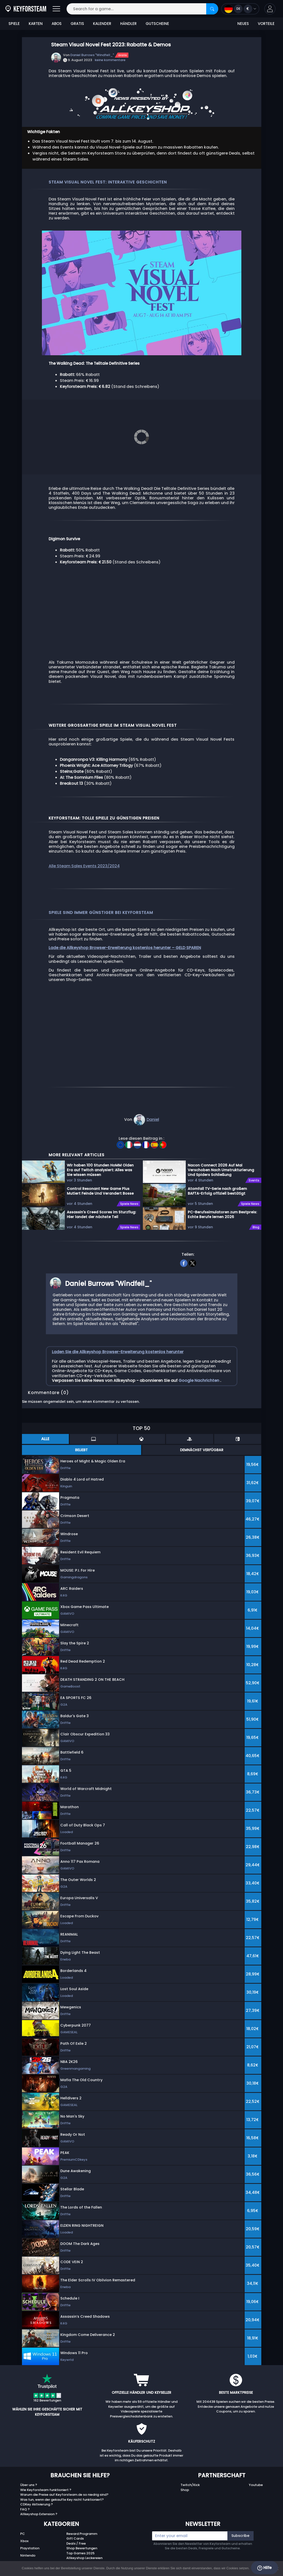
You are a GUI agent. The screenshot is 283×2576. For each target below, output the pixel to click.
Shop (185, 2489)
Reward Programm (81, 2533)
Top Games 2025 (80, 2553)
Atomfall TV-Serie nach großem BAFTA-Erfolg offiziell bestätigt (217, 1191)
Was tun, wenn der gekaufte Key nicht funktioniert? (62, 2499)
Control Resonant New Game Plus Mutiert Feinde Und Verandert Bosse (100, 1191)
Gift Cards (75, 2538)
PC (22, 2533)
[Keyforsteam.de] (25, 8)
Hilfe (264, 2568)
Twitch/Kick (190, 2485)
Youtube (256, 2485)
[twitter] (192, 1262)
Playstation (29, 2548)
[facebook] (183, 1262)
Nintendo (27, 2555)
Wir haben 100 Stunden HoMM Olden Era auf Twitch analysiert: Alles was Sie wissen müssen (100, 1170)
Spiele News (129, 1204)
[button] (270, 8)
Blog (256, 1227)
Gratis (122, 55)
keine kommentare (110, 60)
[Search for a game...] (142, 8)
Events (254, 1180)
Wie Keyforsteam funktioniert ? (45, 2489)
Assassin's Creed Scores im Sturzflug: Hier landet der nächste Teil (101, 1214)
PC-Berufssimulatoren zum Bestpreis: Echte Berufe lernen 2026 (222, 1214)
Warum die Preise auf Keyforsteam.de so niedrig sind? (64, 2494)
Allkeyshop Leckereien (84, 2558)
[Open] (56, 8)
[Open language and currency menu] (240, 8)
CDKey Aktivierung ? (36, 2504)
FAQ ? (25, 2509)
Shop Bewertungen (81, 2548)
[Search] (212, 8)
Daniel (153, 1119)
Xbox (24, 2541)
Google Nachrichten (199, 1380)
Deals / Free (76, 2543)
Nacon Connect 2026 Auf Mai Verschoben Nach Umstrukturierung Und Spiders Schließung (221, 1170)
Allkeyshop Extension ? (38, 2514)
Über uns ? (28, 2485)
